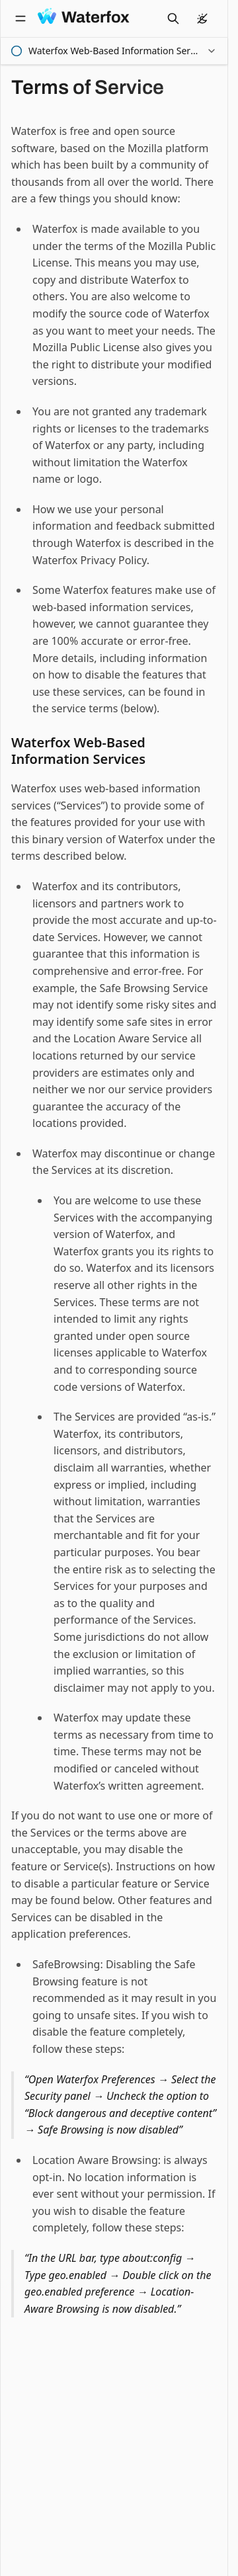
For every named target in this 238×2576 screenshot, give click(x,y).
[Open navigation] (20, 18)
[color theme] (202, 18)
